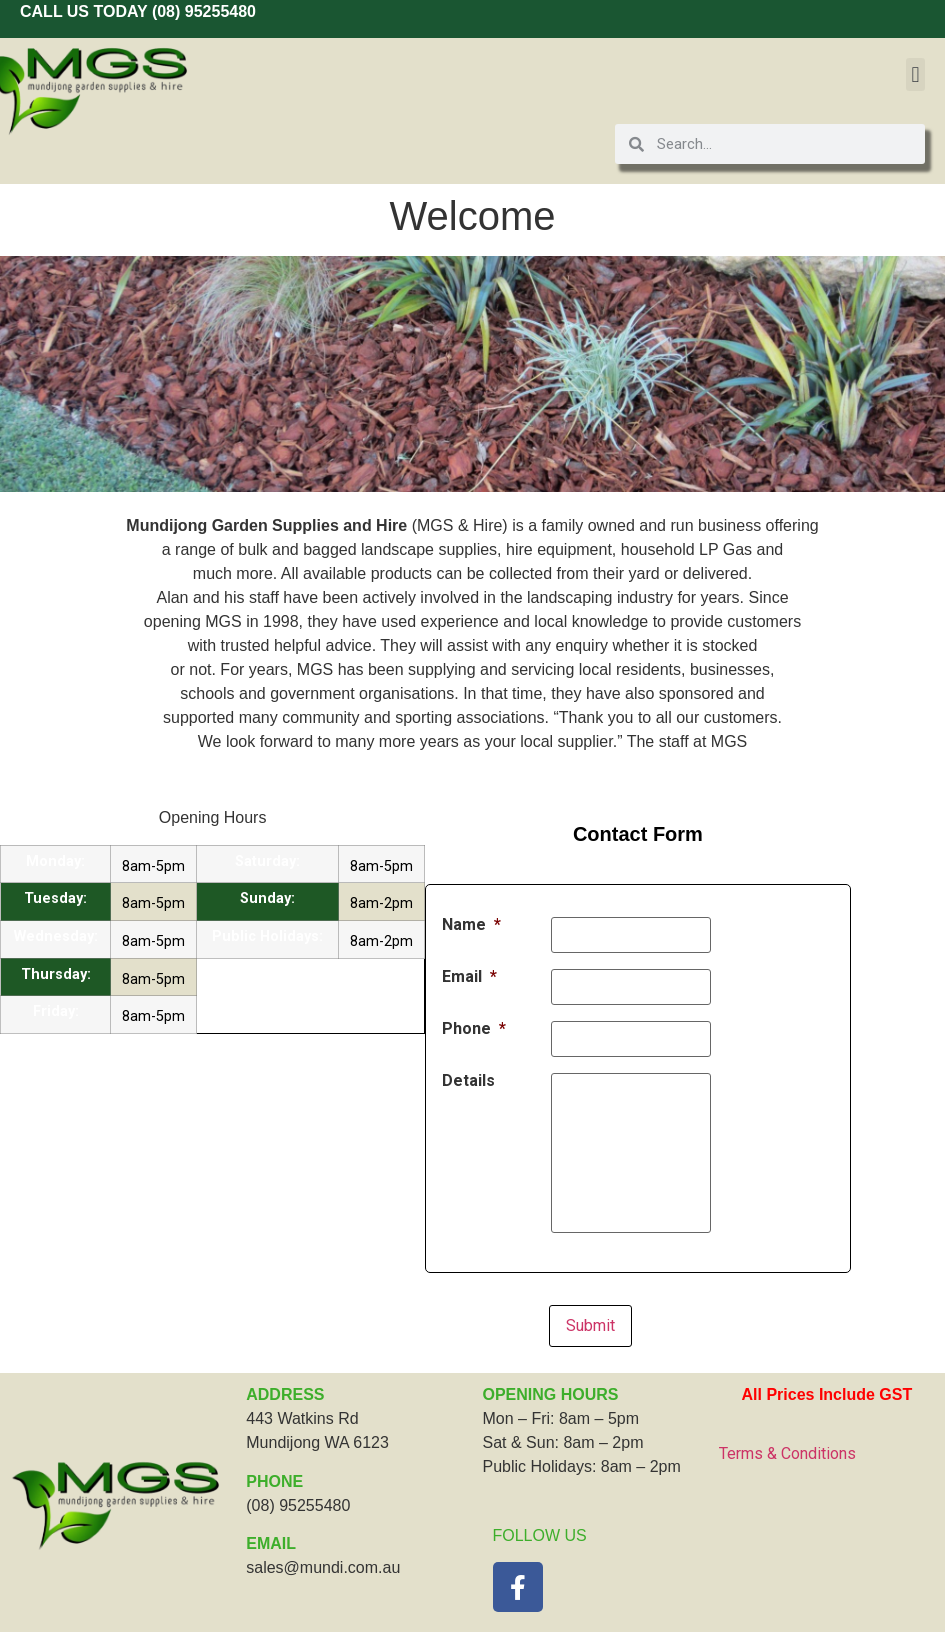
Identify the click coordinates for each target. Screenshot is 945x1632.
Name (471, 925)
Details (468, 1081)
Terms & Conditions (787, 1453)
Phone (474, 1029)
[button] (915, 74)
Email (469, 977)
